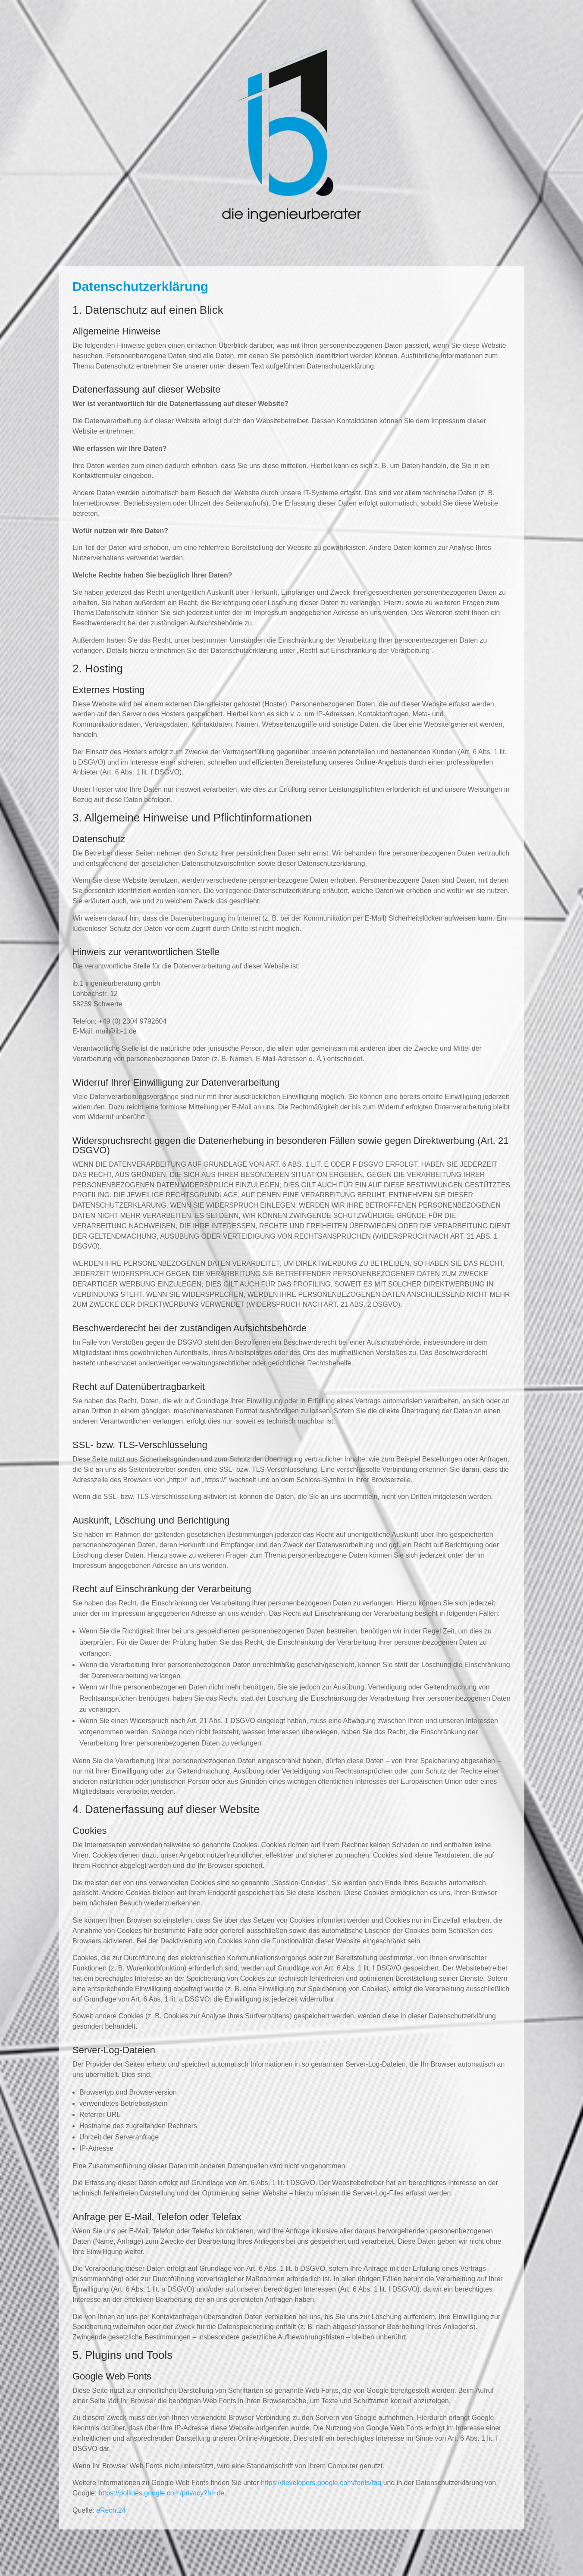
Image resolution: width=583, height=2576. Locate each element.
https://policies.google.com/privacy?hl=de (161, 2493)
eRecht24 (111, 2510)
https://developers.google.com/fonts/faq (321, 2482)
